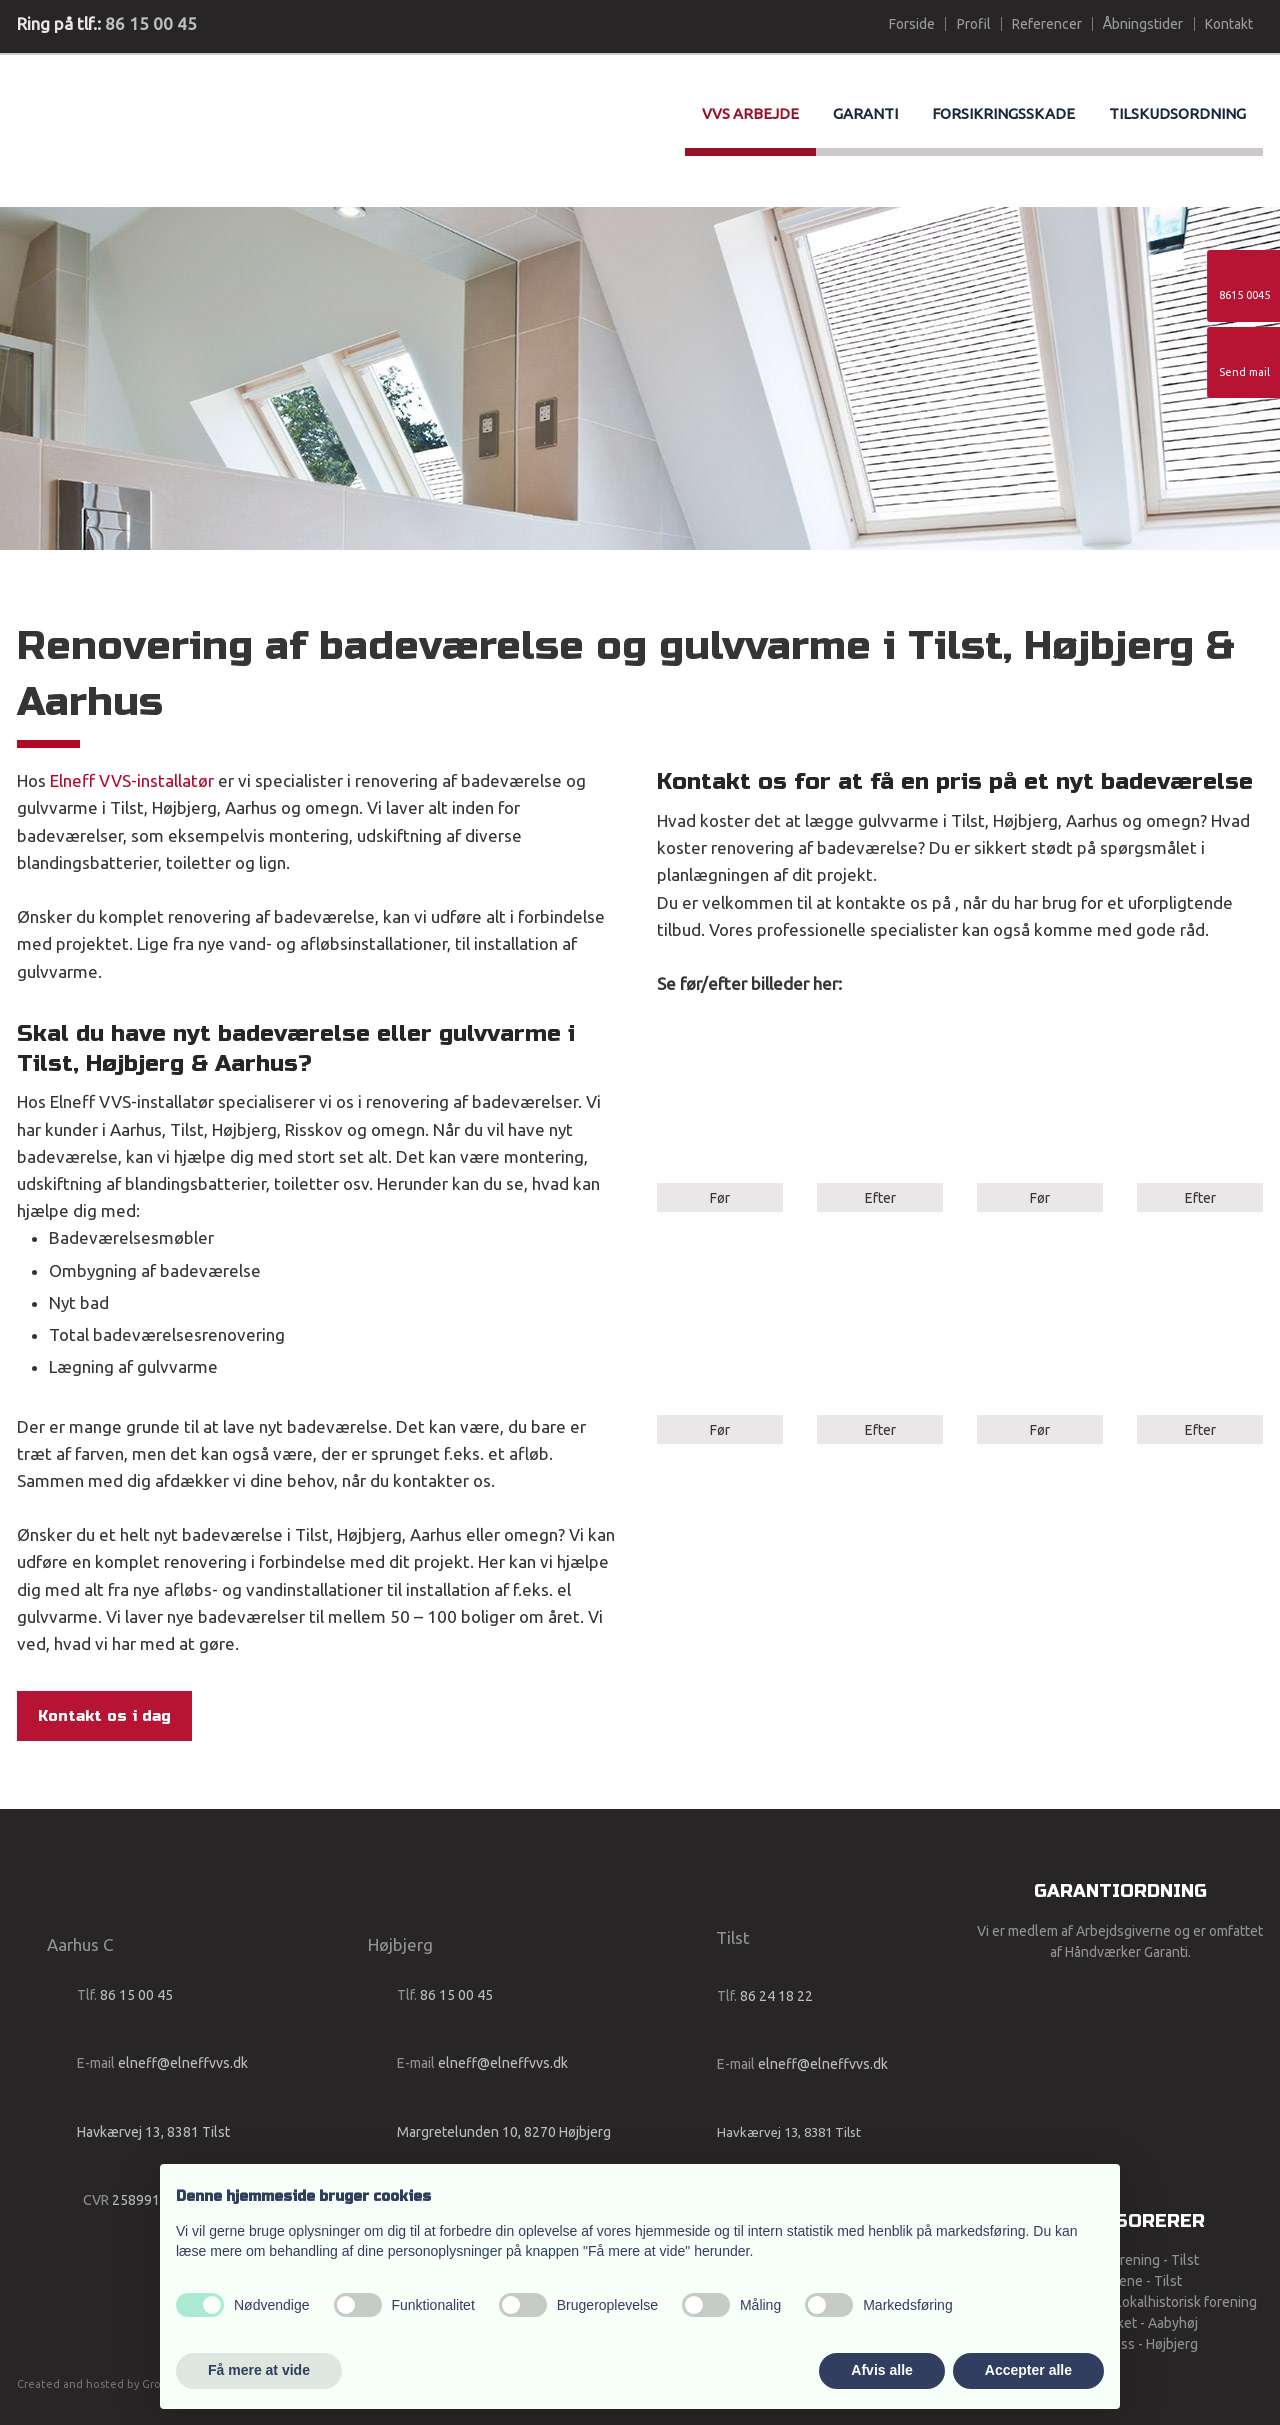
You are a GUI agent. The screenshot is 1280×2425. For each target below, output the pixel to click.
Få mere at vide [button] (259, 2370)
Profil (974, 24)
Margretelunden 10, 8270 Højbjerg (504, 2132)
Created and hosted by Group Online (115, 2384)
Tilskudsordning (1177, 113)
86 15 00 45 (151, 23)
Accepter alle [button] (1028, 2370)
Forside (912, 24)
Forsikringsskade (1003, 113)
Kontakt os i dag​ (104, 1716)
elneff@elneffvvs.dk (183, 2063)
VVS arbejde (750, 113)
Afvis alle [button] (881, 2370)
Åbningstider (1143, 24)
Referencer (1047, 24)
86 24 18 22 (776, 1996)
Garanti (865, 113)
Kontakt (1229, 24)
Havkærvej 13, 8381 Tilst (153, 2132)
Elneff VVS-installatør (132, 780)
